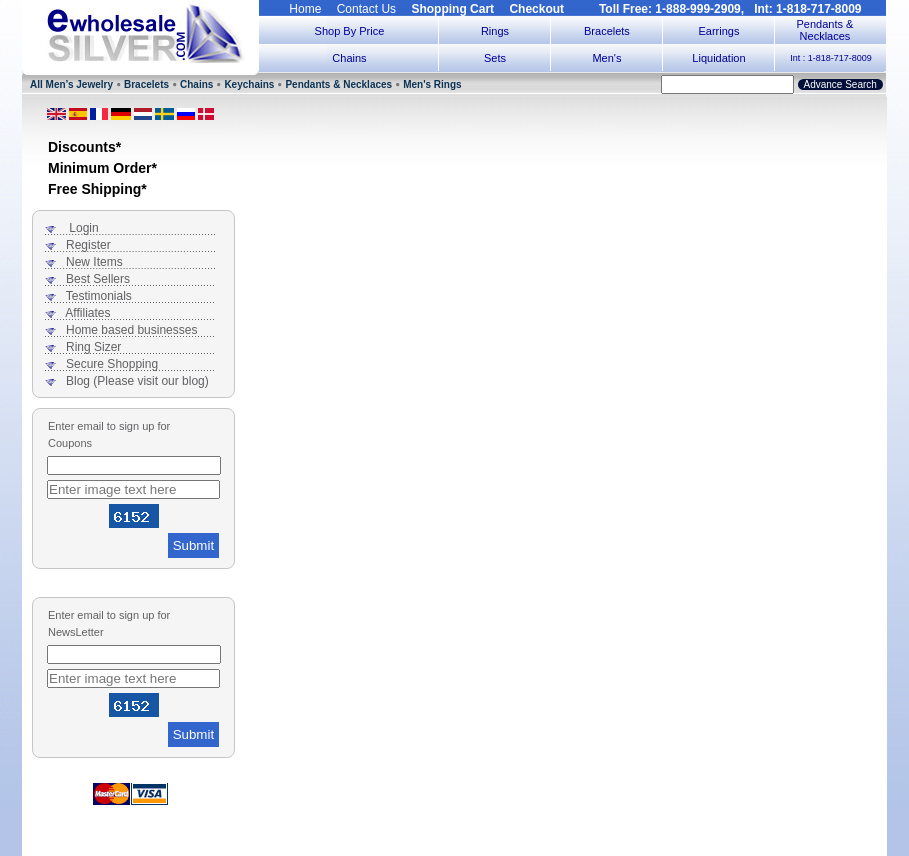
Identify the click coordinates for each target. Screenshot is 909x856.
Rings (495, 31)
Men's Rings (432, 84)
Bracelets (607, 31)
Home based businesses (131, 330)
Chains (349, 58)
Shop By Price (350, 31)
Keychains (249, 84)
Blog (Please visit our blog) (137, 381)
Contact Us (366, 9)
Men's (606, 58)
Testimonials (99, 296)
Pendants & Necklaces (825, 30)
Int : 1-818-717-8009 (831, 58)
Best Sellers (98, 279)
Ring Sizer (93, 347)
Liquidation (718, 58)
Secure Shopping (112, 364)
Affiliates (87, 313)
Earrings (718, 31)
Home (305, 9)
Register (88, 245)
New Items (94, 262)
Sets (495, 58)
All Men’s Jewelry (71, 84)
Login (83, 228)
